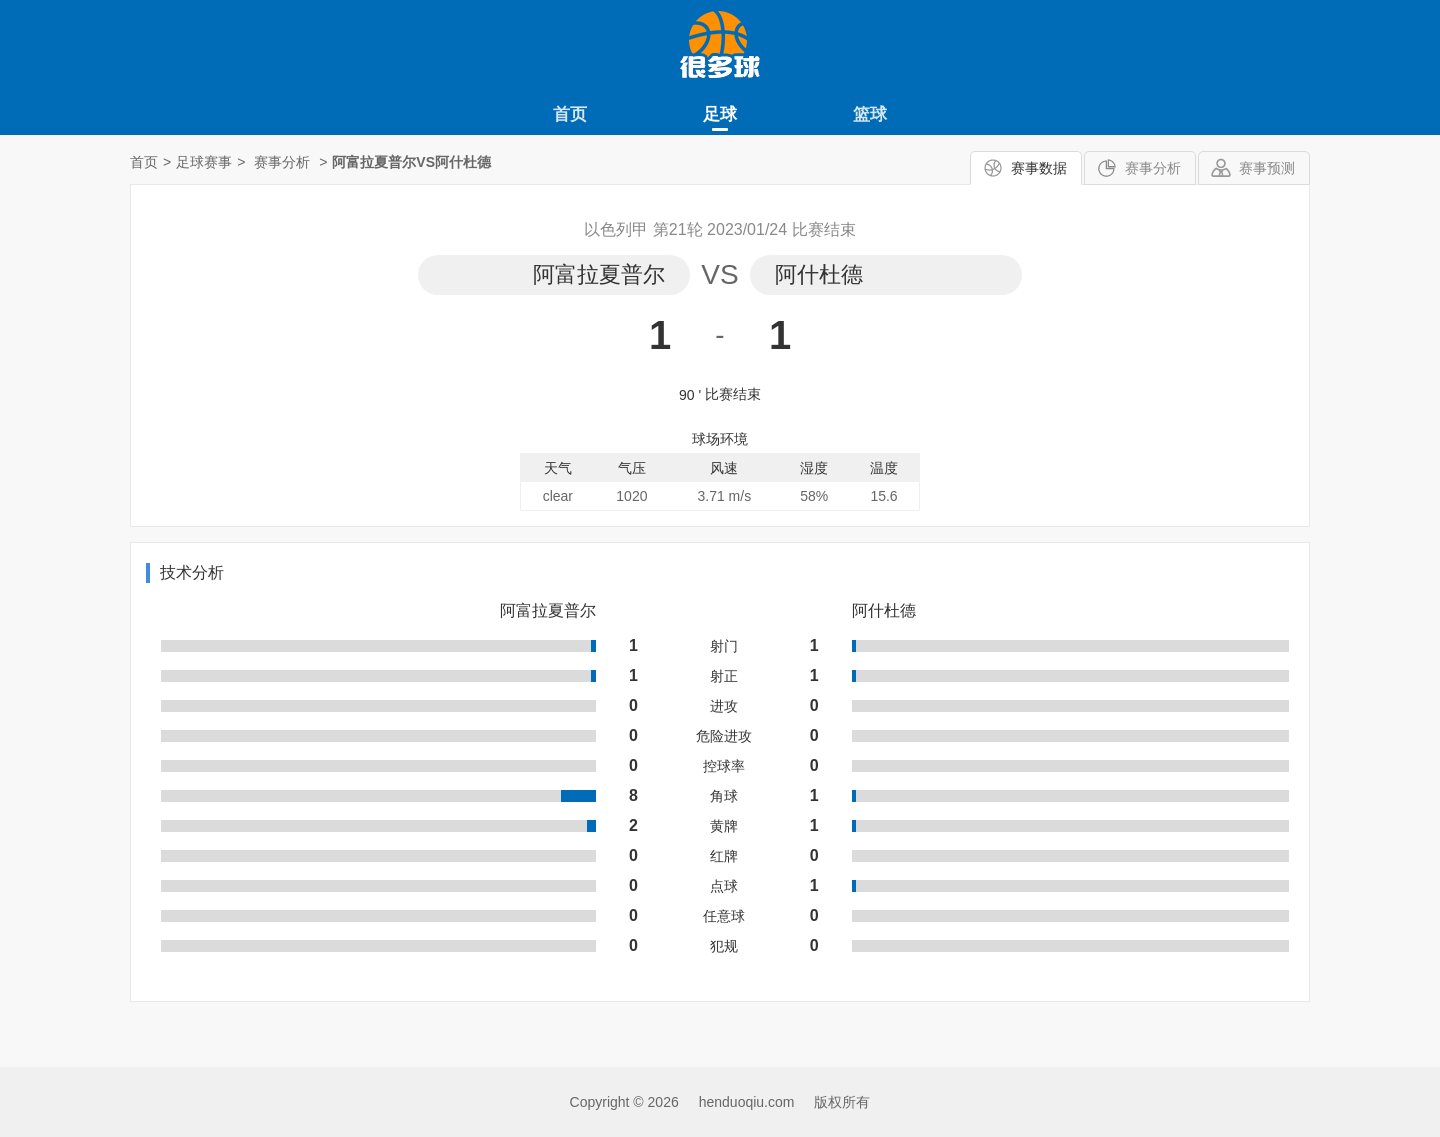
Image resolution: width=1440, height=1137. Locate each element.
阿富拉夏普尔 (599, 274)
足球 (720, 114)
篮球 (870, 114)
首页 (570, 114)
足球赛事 (204, 162)
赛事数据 (1039, 168)
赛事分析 (1153, 168)
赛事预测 (1267, 168)
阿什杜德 (819, 274)
